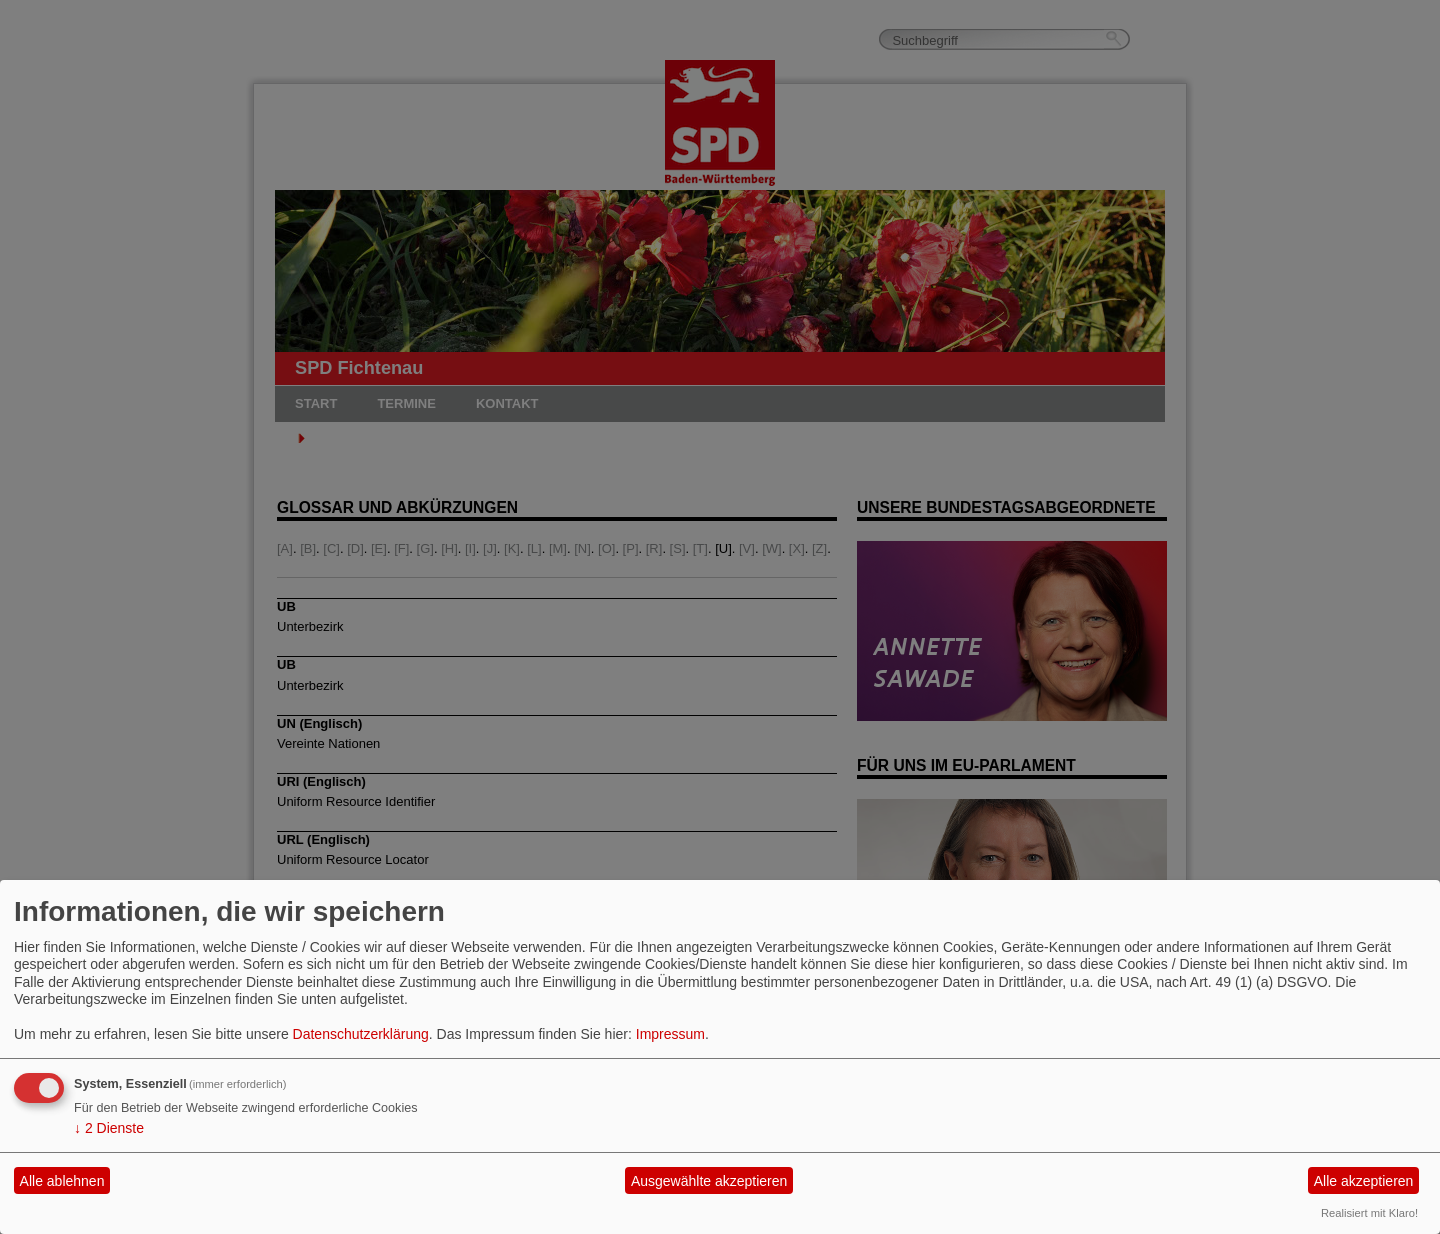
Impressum (670, 1034)
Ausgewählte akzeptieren (709, 1181)
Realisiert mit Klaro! (1369, 1213)
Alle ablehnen (62, 1181)
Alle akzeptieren (1364, 1181)
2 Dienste (109, 1128)
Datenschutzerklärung (361, 1034)
